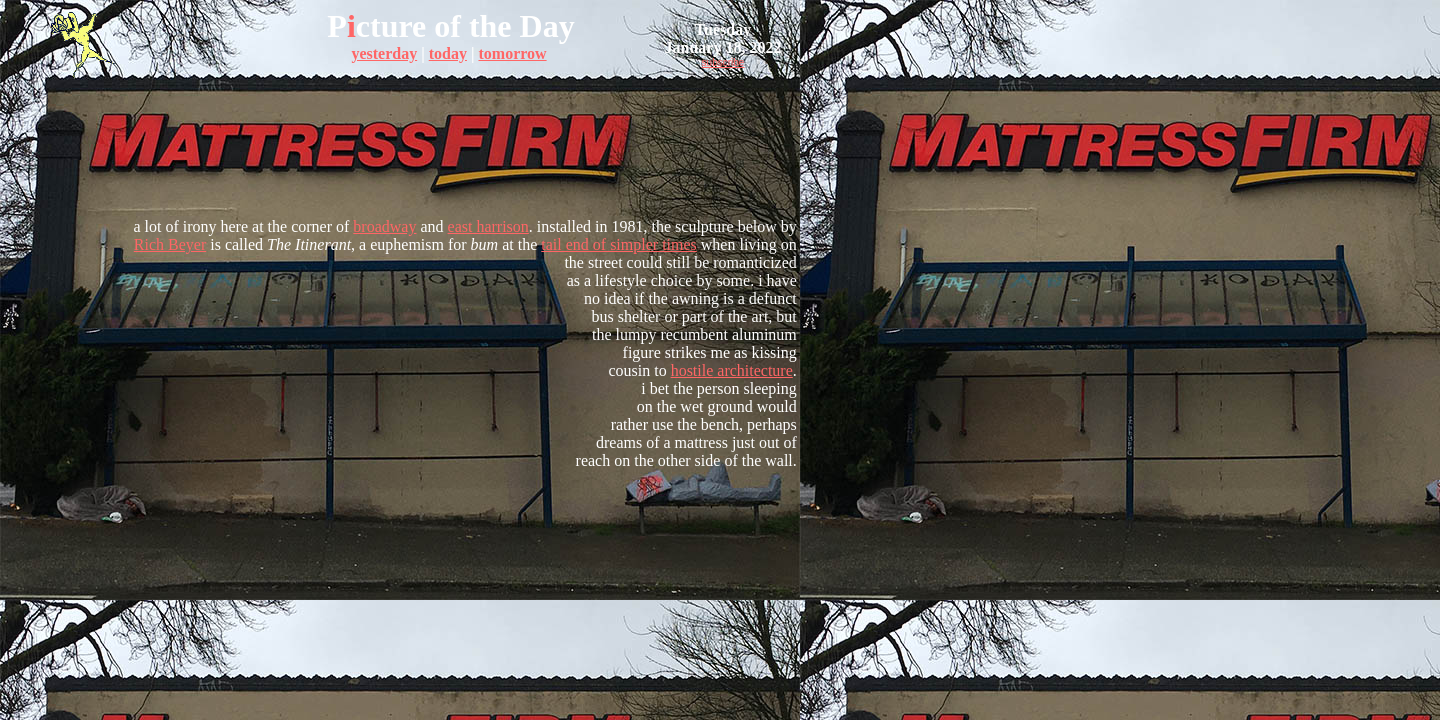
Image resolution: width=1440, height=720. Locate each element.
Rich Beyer (170, 244)
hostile (692, 370)
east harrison (488, 226)
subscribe (723, 62)
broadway (384, 226)
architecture (753, 370)
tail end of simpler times (619, 244)
